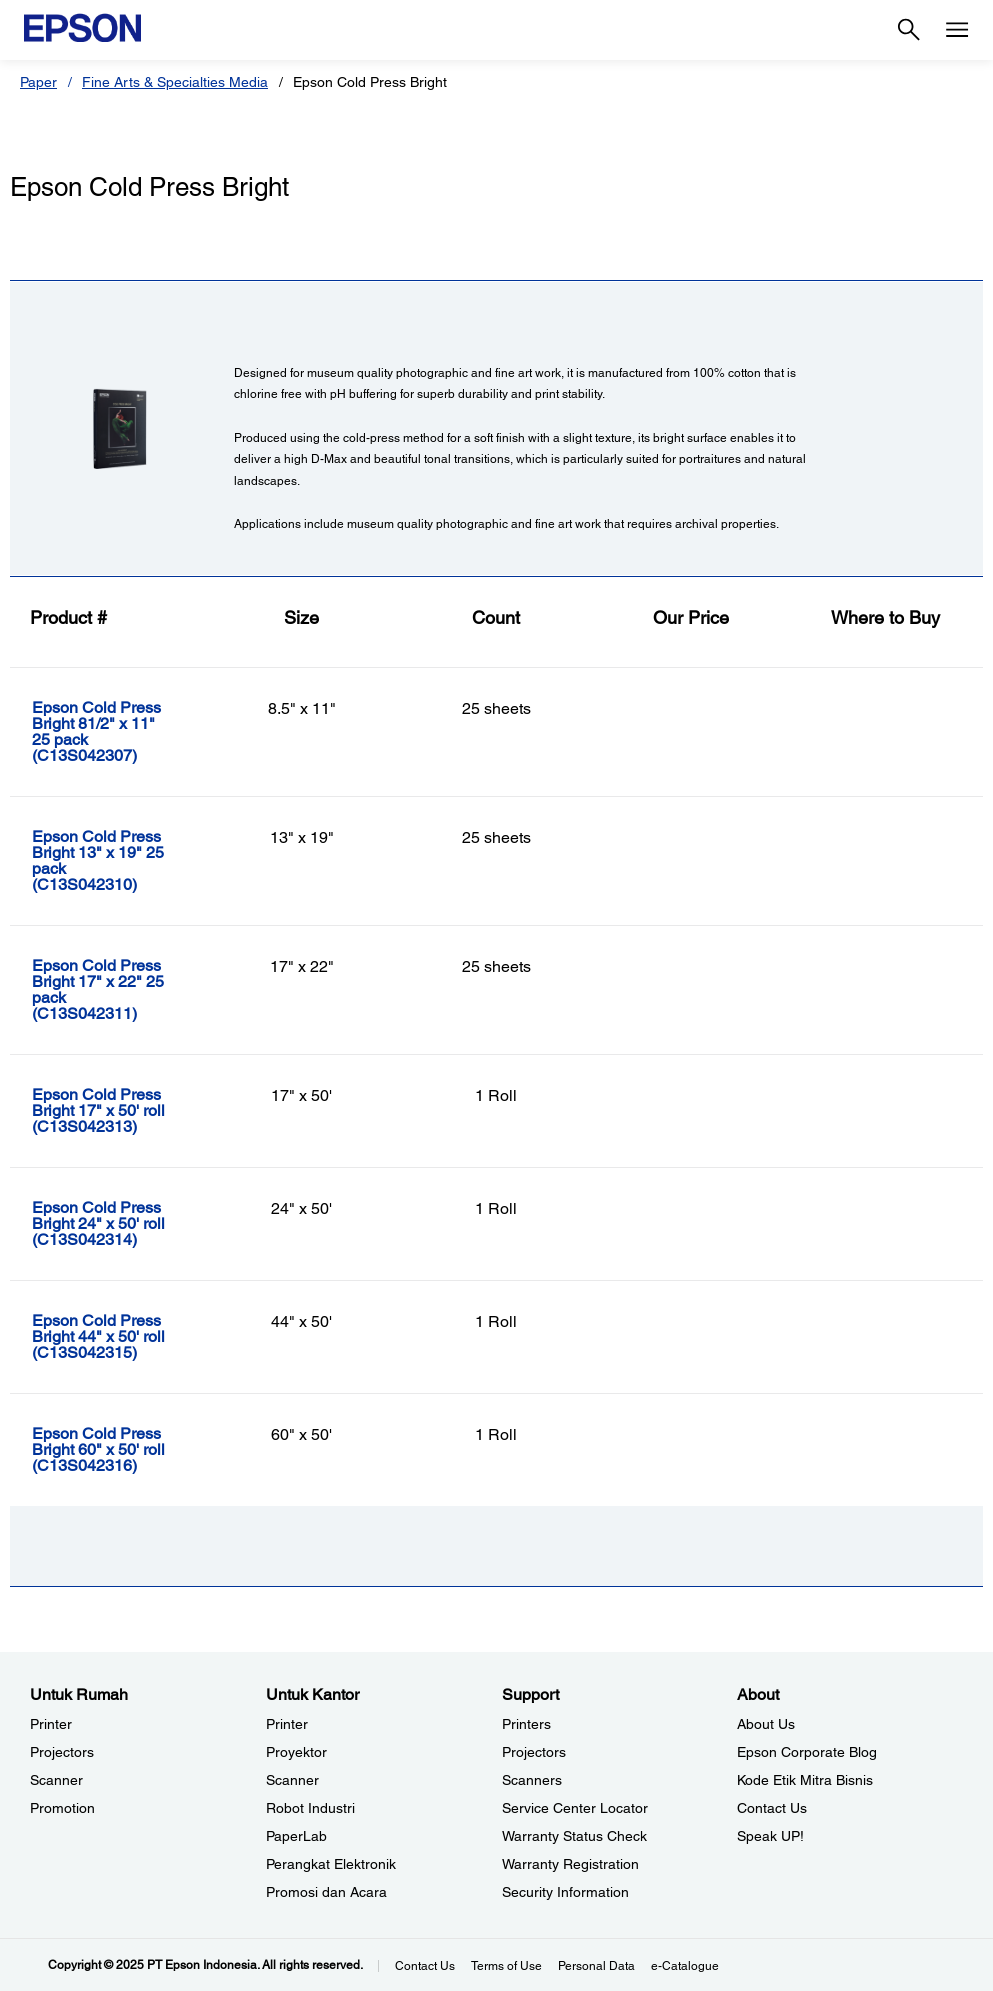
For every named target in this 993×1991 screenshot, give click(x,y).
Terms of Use (506, 1966)
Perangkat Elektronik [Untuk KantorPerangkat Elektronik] (331, 1864)
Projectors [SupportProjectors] (534, 1752)
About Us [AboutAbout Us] (766, 1724)
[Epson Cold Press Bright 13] (117, 861)
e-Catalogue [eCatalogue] (685, 1966)
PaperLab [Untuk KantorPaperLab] (296, 1836)
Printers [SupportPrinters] (526, 1724)
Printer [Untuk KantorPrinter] (287, 1724)
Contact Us (425, 1966)
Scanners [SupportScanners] (532, 1780)
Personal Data (596, 1966)
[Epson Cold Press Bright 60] (117, 1450)
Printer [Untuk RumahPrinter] (51, 1724)
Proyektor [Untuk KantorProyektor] (296, 1752)
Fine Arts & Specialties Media (175, 82)
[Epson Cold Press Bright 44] (117, 1337)
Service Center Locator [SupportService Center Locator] (575, 1808)
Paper (38, 82)
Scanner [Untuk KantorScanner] (292, 1780)
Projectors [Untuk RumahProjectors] (62, 1752)
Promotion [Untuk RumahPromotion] (62, 1808)
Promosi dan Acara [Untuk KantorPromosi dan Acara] (326, 1892)
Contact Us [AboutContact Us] (772, 1808)
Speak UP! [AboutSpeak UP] (770, 1836)
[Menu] (957, 30)
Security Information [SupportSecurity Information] (565, 1892)
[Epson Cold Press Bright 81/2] (117, 732)
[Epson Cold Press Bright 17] (117, 990)
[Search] (909, 30)
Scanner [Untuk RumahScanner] (56, 1780)
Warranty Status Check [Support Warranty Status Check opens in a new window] (574, 1836)
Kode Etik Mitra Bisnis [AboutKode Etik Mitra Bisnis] (805, 1780)
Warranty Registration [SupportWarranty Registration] (570, 1864)
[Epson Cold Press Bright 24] (117, 1224)
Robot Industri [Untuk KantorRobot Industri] (310, 1808)
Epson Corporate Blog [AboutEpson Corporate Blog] (807, 1752)
